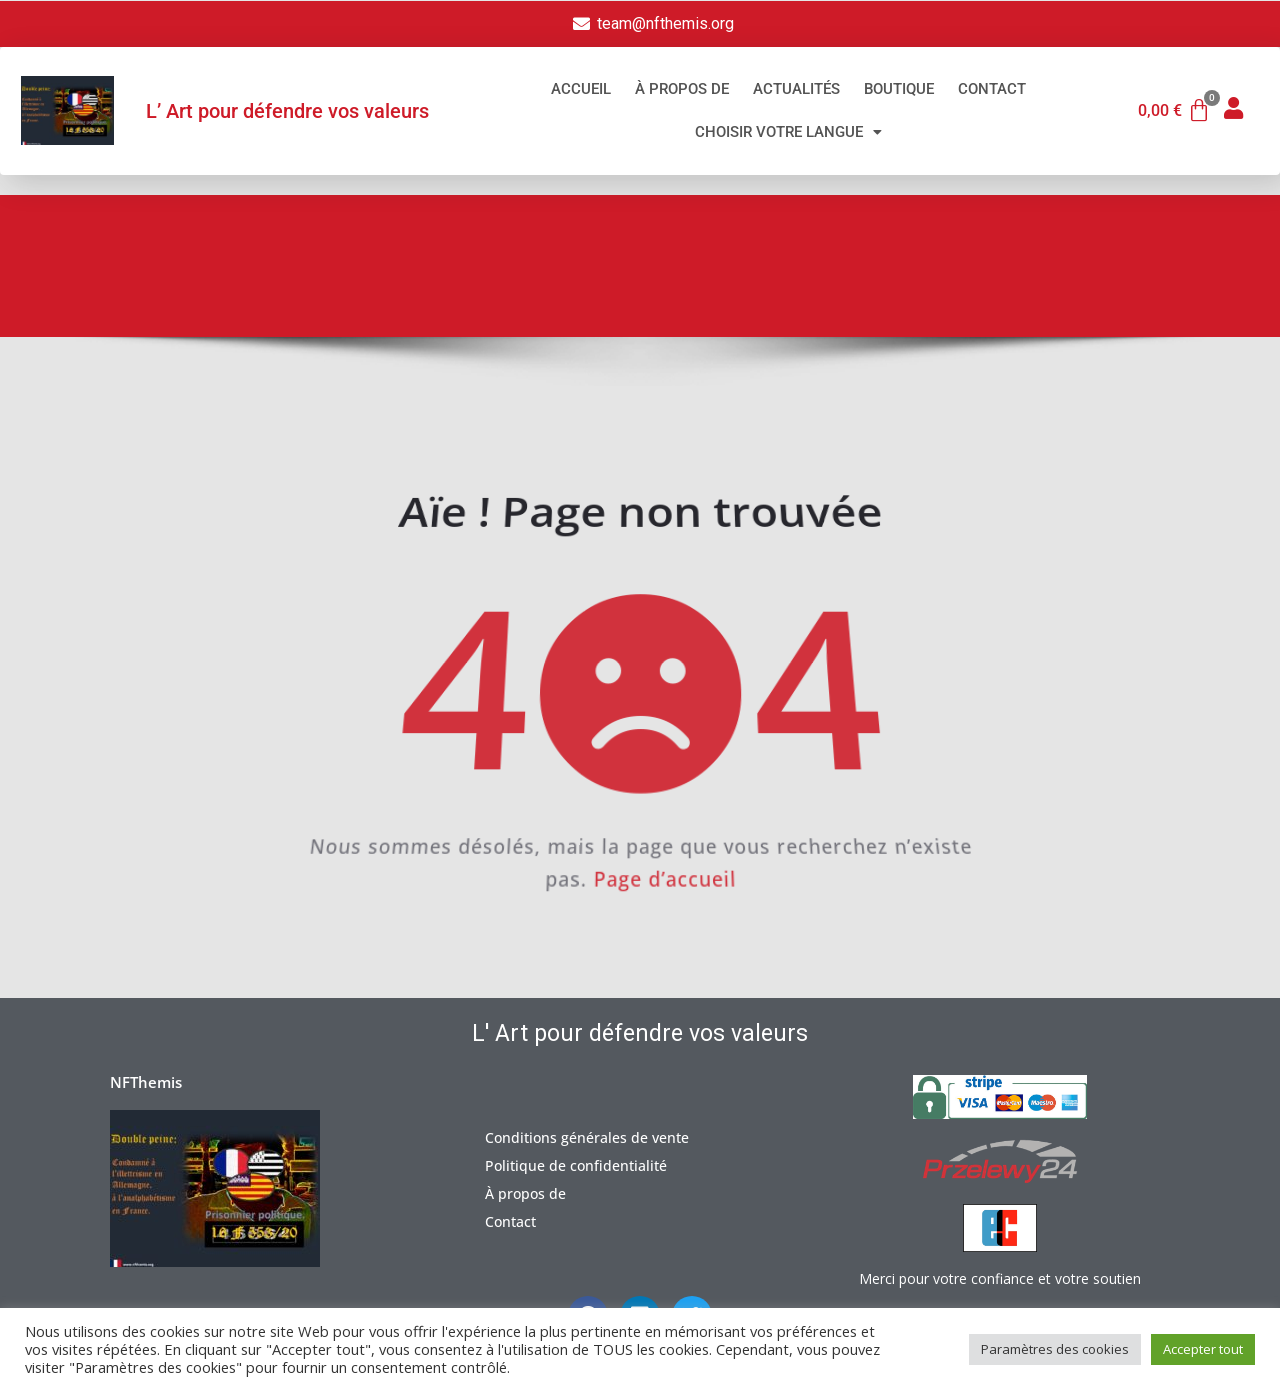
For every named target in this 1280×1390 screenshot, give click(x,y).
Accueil (581, 89)
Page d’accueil (670, 887)
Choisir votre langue (788, 132)
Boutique (899, 89)
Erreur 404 (1152, 272)
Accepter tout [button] (1203, 1349)
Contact (992, 89)
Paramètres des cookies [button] (1055, 1349)
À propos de (682, 89)
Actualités (796, 89)
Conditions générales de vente (587, 1137)
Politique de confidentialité (576, 1165)
